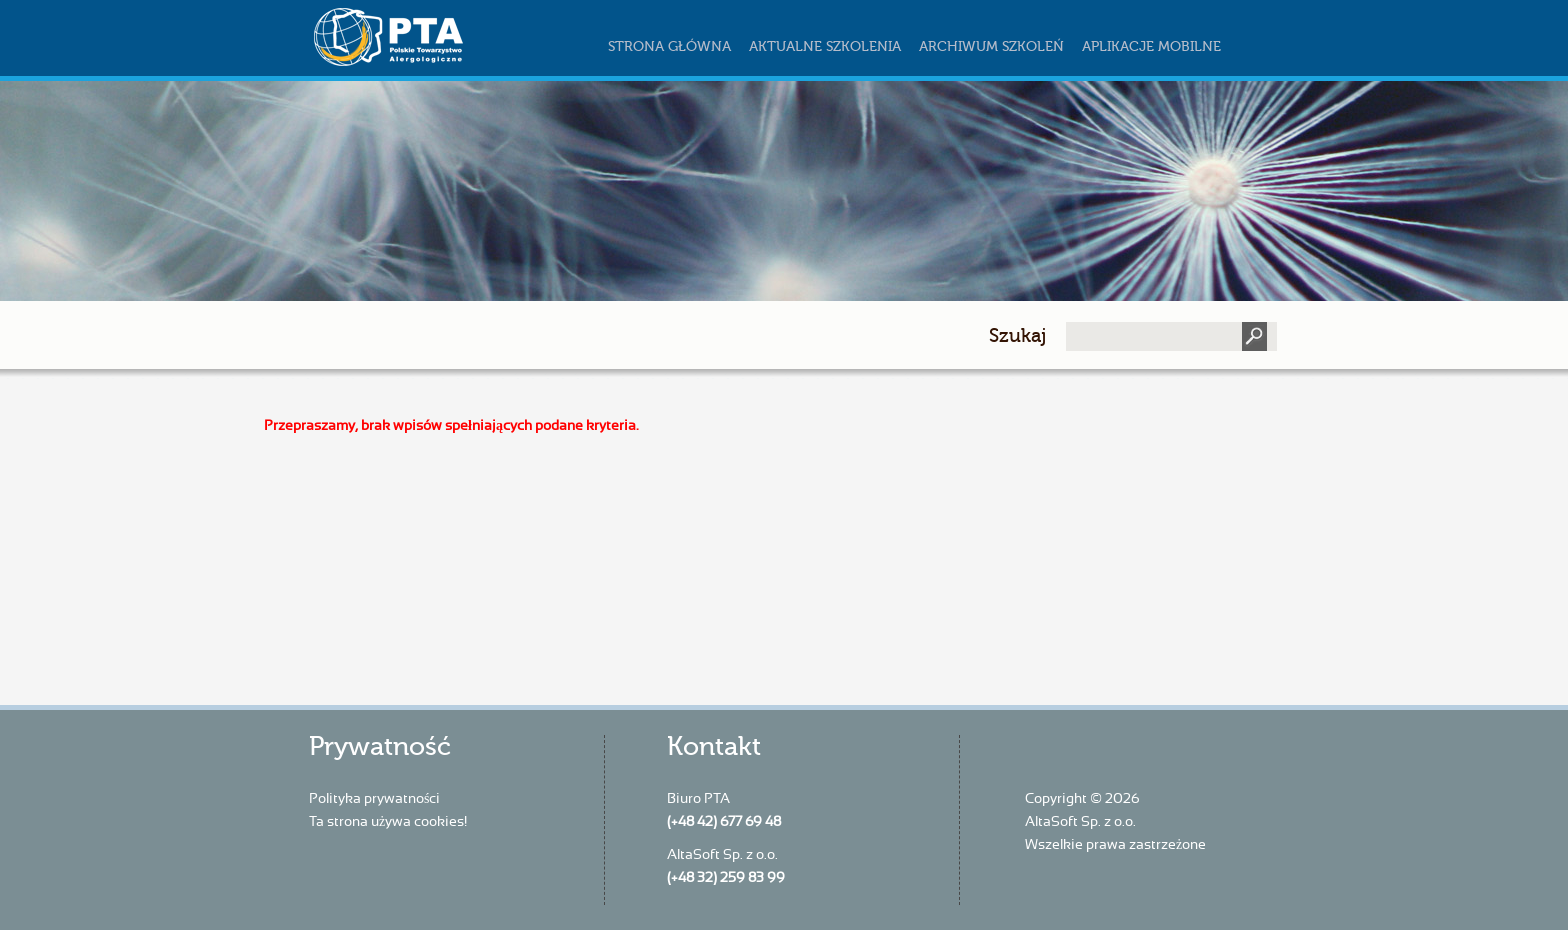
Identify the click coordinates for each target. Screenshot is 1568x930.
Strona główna (669, 46)
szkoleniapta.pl (429, 37)
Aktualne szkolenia (825, 46)
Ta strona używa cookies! (388, 822)
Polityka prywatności (374, 799)
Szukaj (1017, 335)
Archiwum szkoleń (991, 46)
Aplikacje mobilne (1151, 46)
